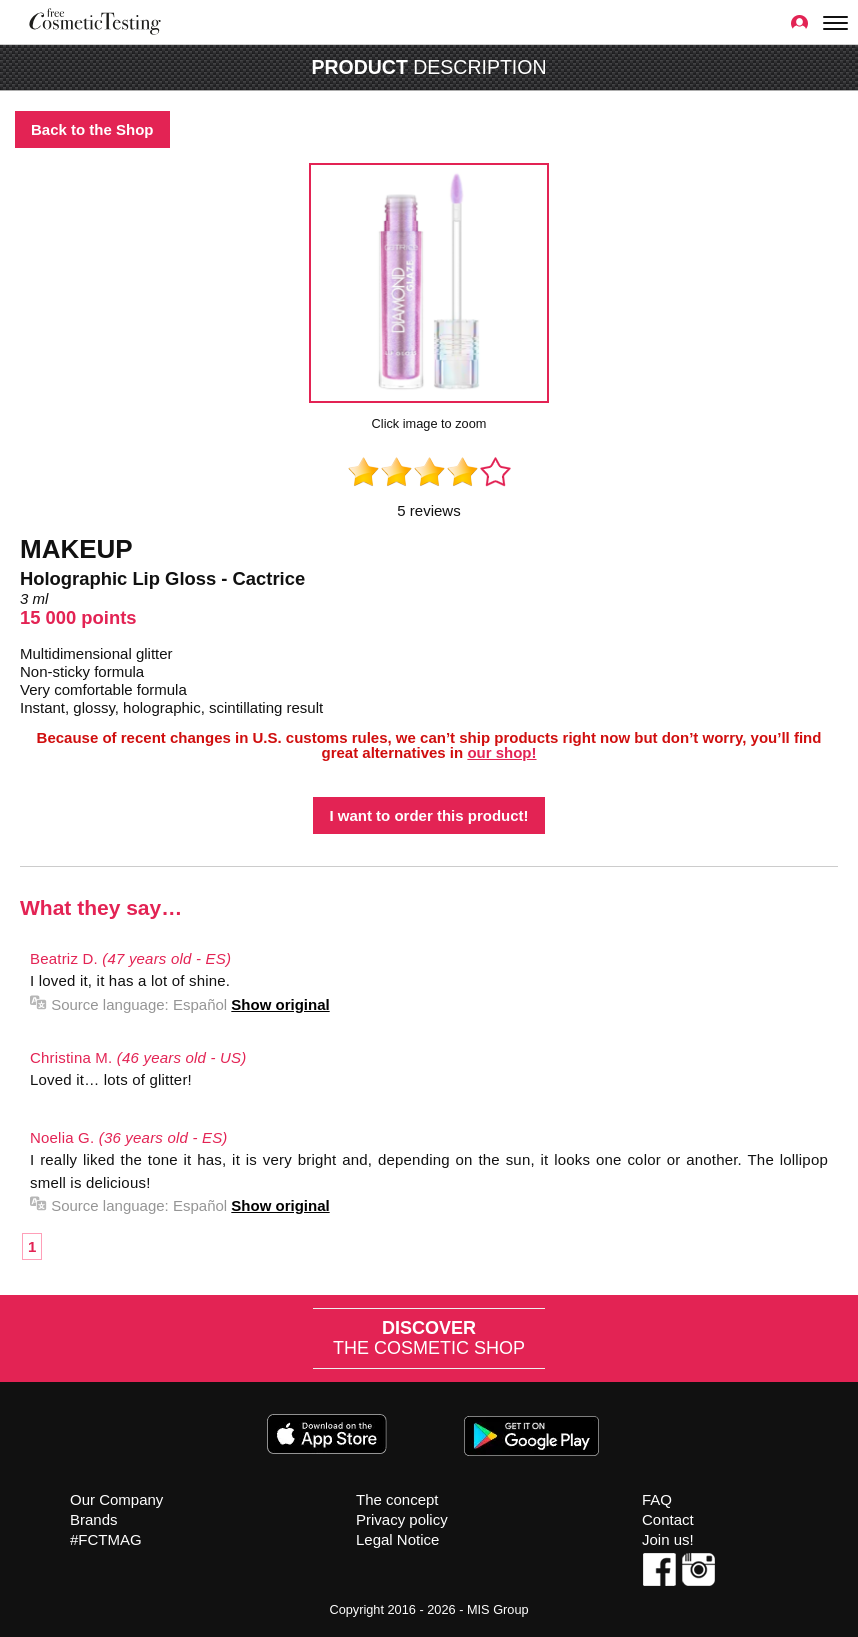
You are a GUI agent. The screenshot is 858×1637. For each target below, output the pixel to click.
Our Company (116, 1499)
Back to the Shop (92, 129)
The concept (397, 1499)
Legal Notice (397, 1539)
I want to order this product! (428, 815)
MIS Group (498, 1609)
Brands (94, 1519)
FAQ (657, 1499)
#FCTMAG (106, 1539)
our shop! (501, 752)
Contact (668, 1519)
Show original (280, 1004)
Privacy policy (402, 1519)
